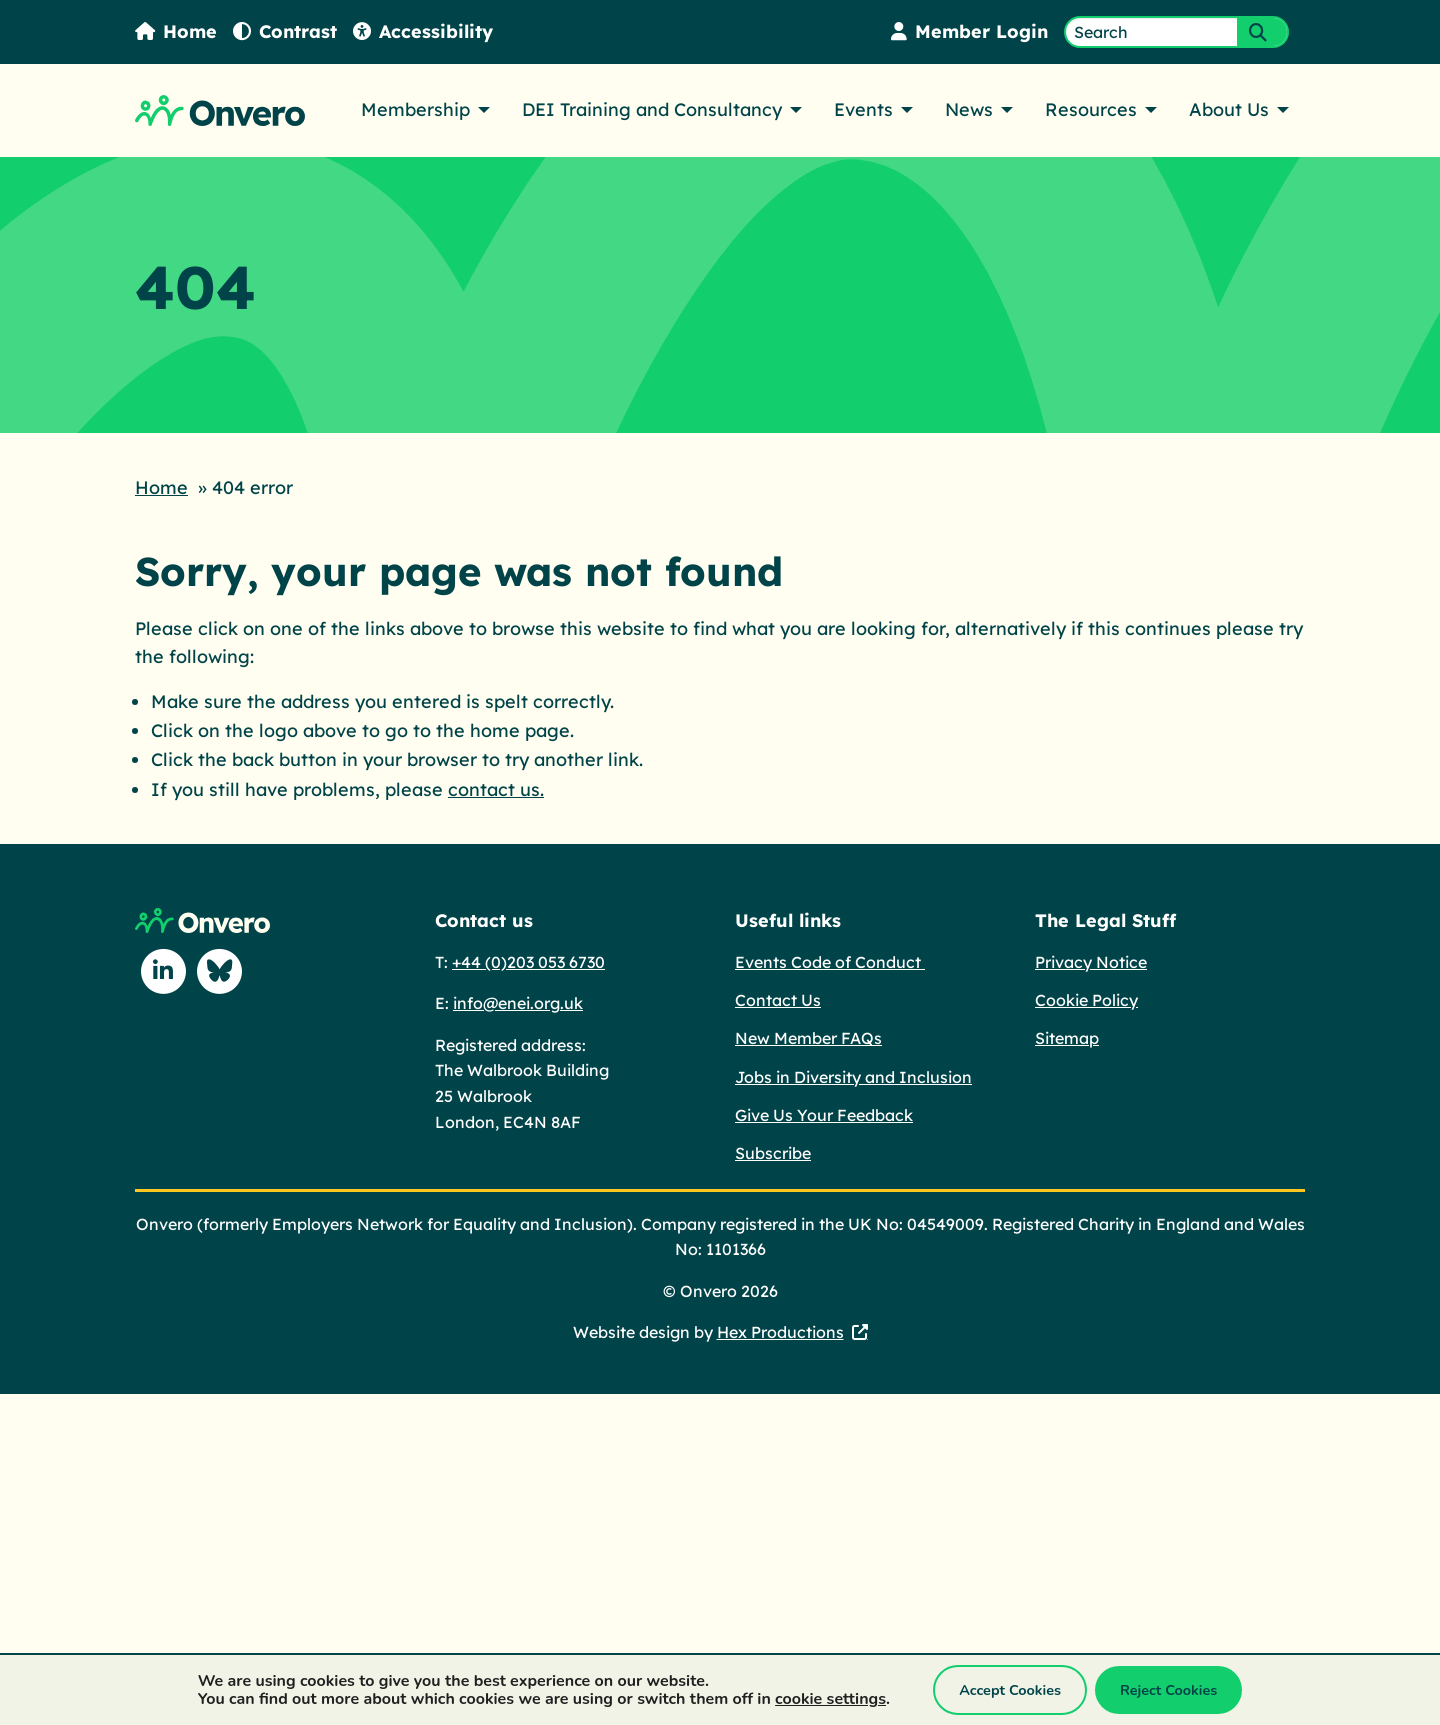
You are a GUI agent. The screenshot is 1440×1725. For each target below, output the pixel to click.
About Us (1229, 109)
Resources (1091, 109)
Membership (415, 109)
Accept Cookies (1010, 1690)
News (969, 109)
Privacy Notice (1091, 960)
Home (176, 31)
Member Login (969, 31)
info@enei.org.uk (518, 1001)
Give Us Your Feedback (824, 1113)
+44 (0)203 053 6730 (528, 960)
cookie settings (830, 1699)
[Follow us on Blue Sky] (219, 969)
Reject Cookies (1168, 1690)
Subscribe (773, 1151)
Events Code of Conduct (830, 960)
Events (863, 109)
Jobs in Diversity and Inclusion (853, 1075)
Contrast (285, 31)
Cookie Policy (1086, 998)
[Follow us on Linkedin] (163, 969)
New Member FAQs (808, 1036)
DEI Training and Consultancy (652, 109)
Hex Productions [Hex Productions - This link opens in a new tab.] (780, 1330)
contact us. (496, 787)
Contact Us (778, 998)
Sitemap (1067, 1036)
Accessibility (423, 31)
